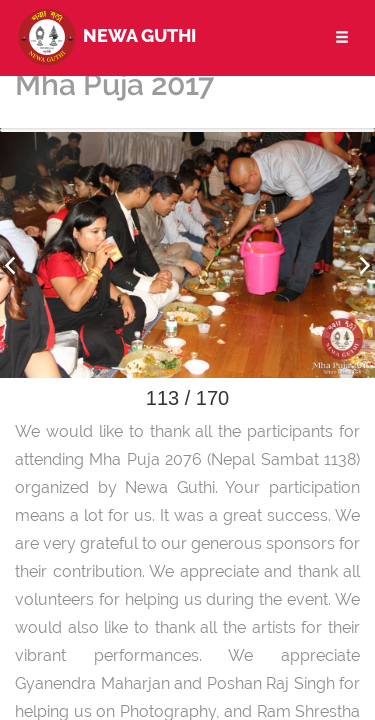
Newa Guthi (105, 35)
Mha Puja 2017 (114, 84)
